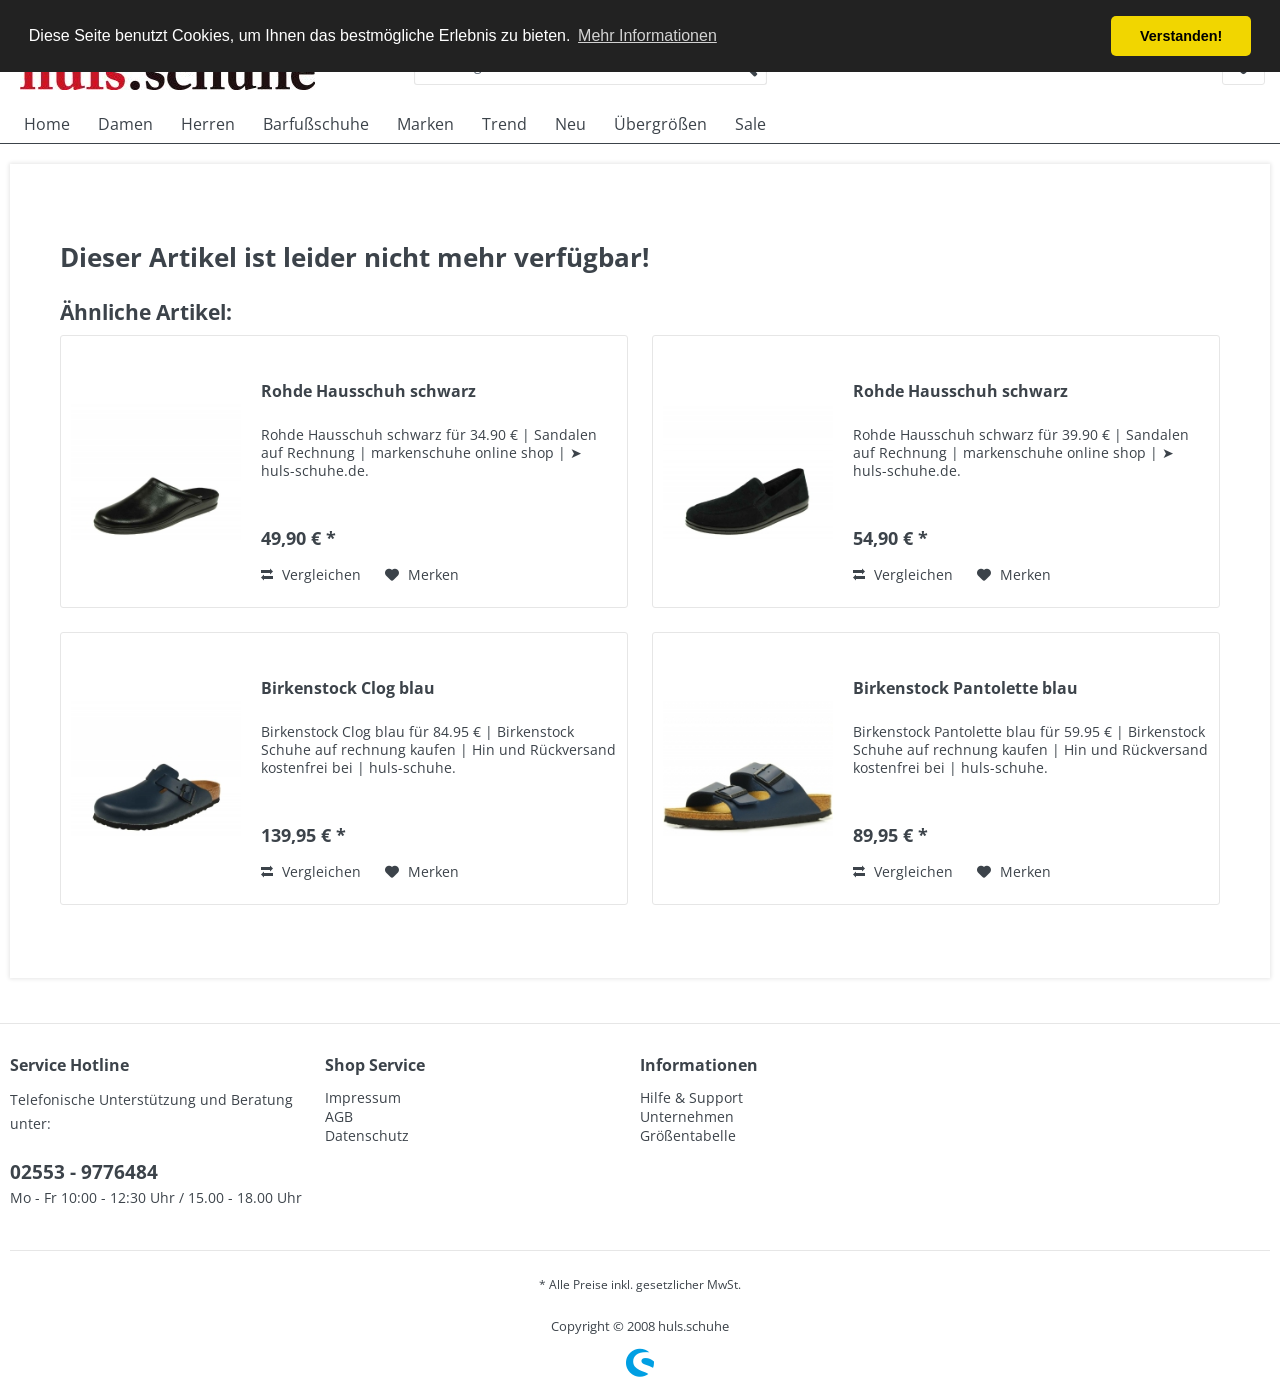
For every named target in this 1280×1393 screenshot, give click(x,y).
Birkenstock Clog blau (348, 688)
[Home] (47, 124)
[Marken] (425, 124)
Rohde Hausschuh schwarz (368, 391)
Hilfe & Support (691, 1097)
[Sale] (750, 124)
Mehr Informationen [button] (647, 35)
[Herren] (208, 124)
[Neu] (570, 124)
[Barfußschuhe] (316, 124)
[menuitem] (47, 124)
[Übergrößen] (660, 124)
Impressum (363, 1097)
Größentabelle (688, 1135)
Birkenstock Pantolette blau (965, 688)
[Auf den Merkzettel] (422, 575)
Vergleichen (311, 574)
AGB (339, 1116)
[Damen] (125, 124)
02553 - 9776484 (84, 1172)
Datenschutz (367, 1135)
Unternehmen (687, 1116)
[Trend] (504, 124)
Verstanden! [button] (1181, 36)
